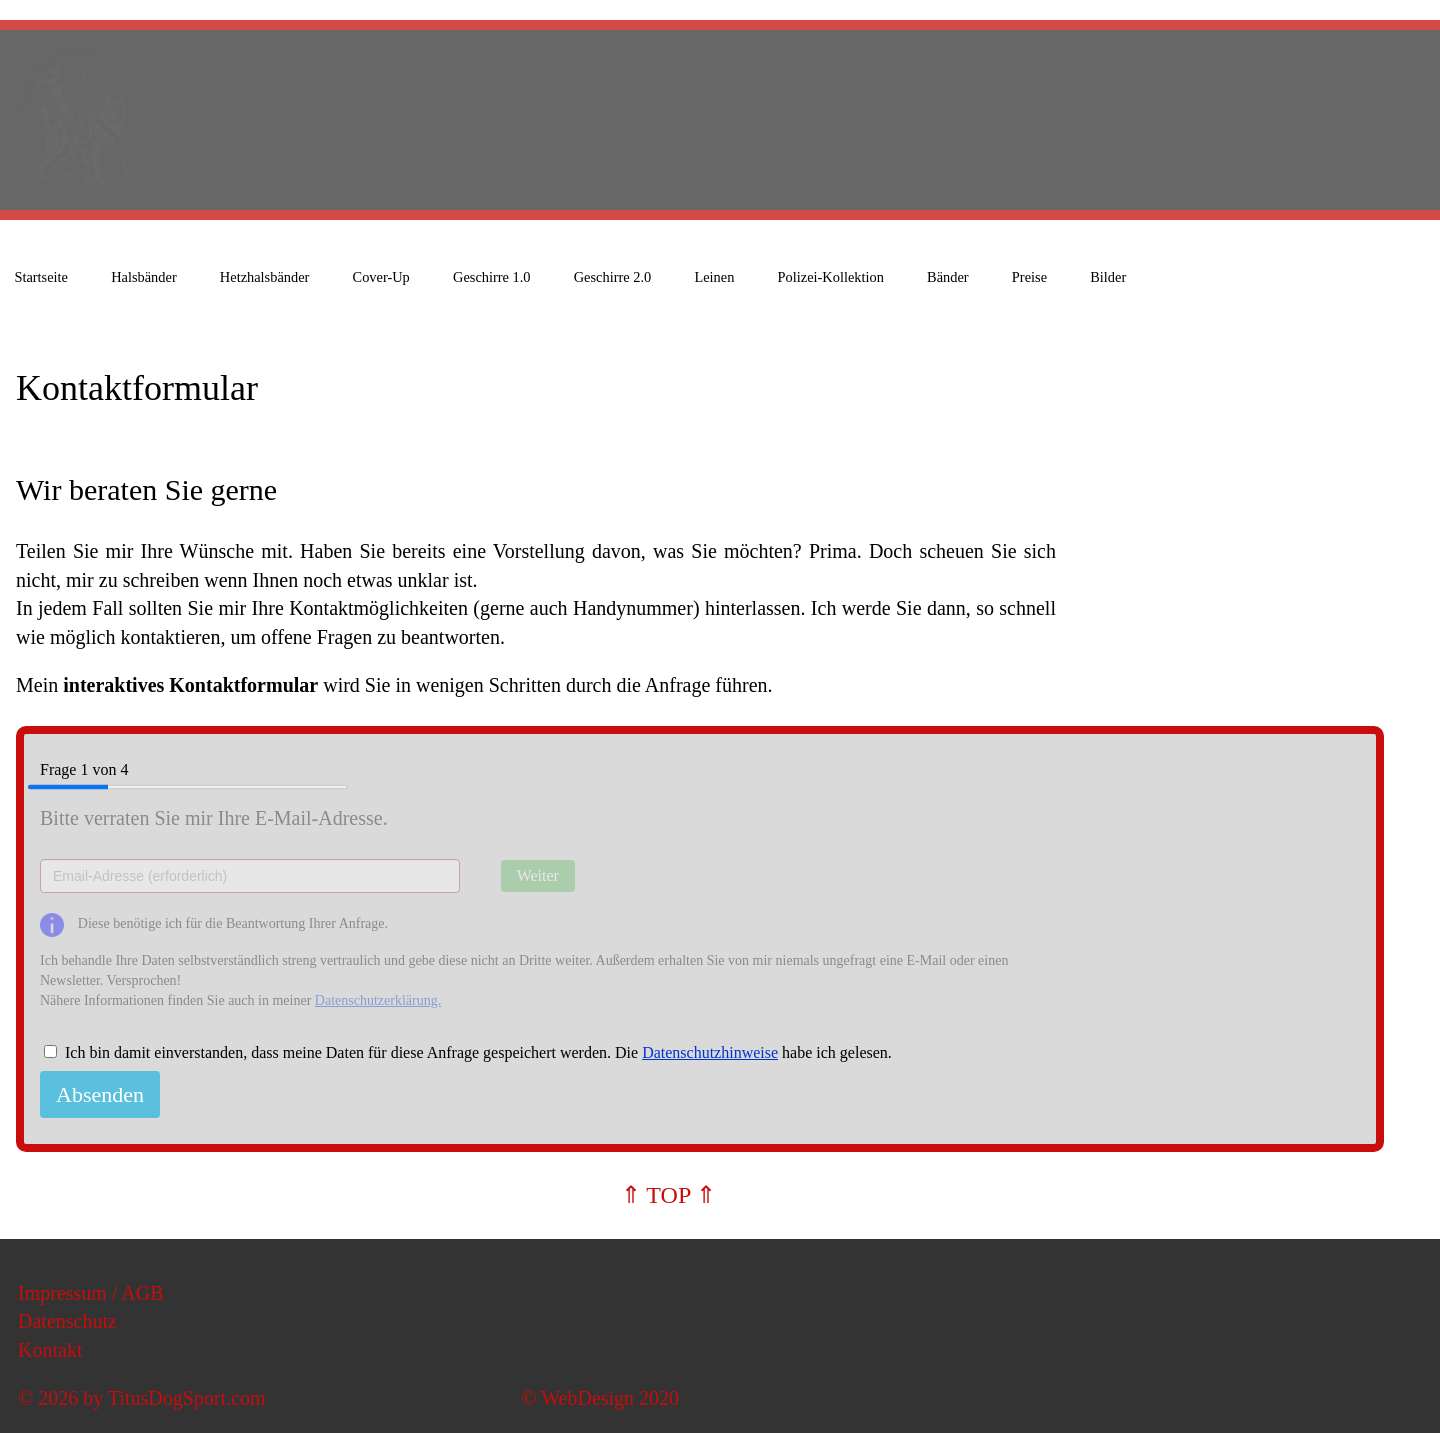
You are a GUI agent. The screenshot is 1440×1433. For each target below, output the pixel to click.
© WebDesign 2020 (600, 1398)
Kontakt (50, 1350)
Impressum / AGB (91, 1293)
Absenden (100, 1094)
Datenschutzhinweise (710, 1052)
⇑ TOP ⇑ (669, 1195)
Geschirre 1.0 (492, 277)
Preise (1029, 277)
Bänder (948, 277)
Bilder (1108, 277)
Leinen (714, 277)
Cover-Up (381, 277)
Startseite (41, 277)
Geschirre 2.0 (613, 277)
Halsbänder (144, 277)
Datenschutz (67, 1321)
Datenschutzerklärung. (378, 1000)
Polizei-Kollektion (831, 277)
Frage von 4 (194, 771)
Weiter (538, 875)
